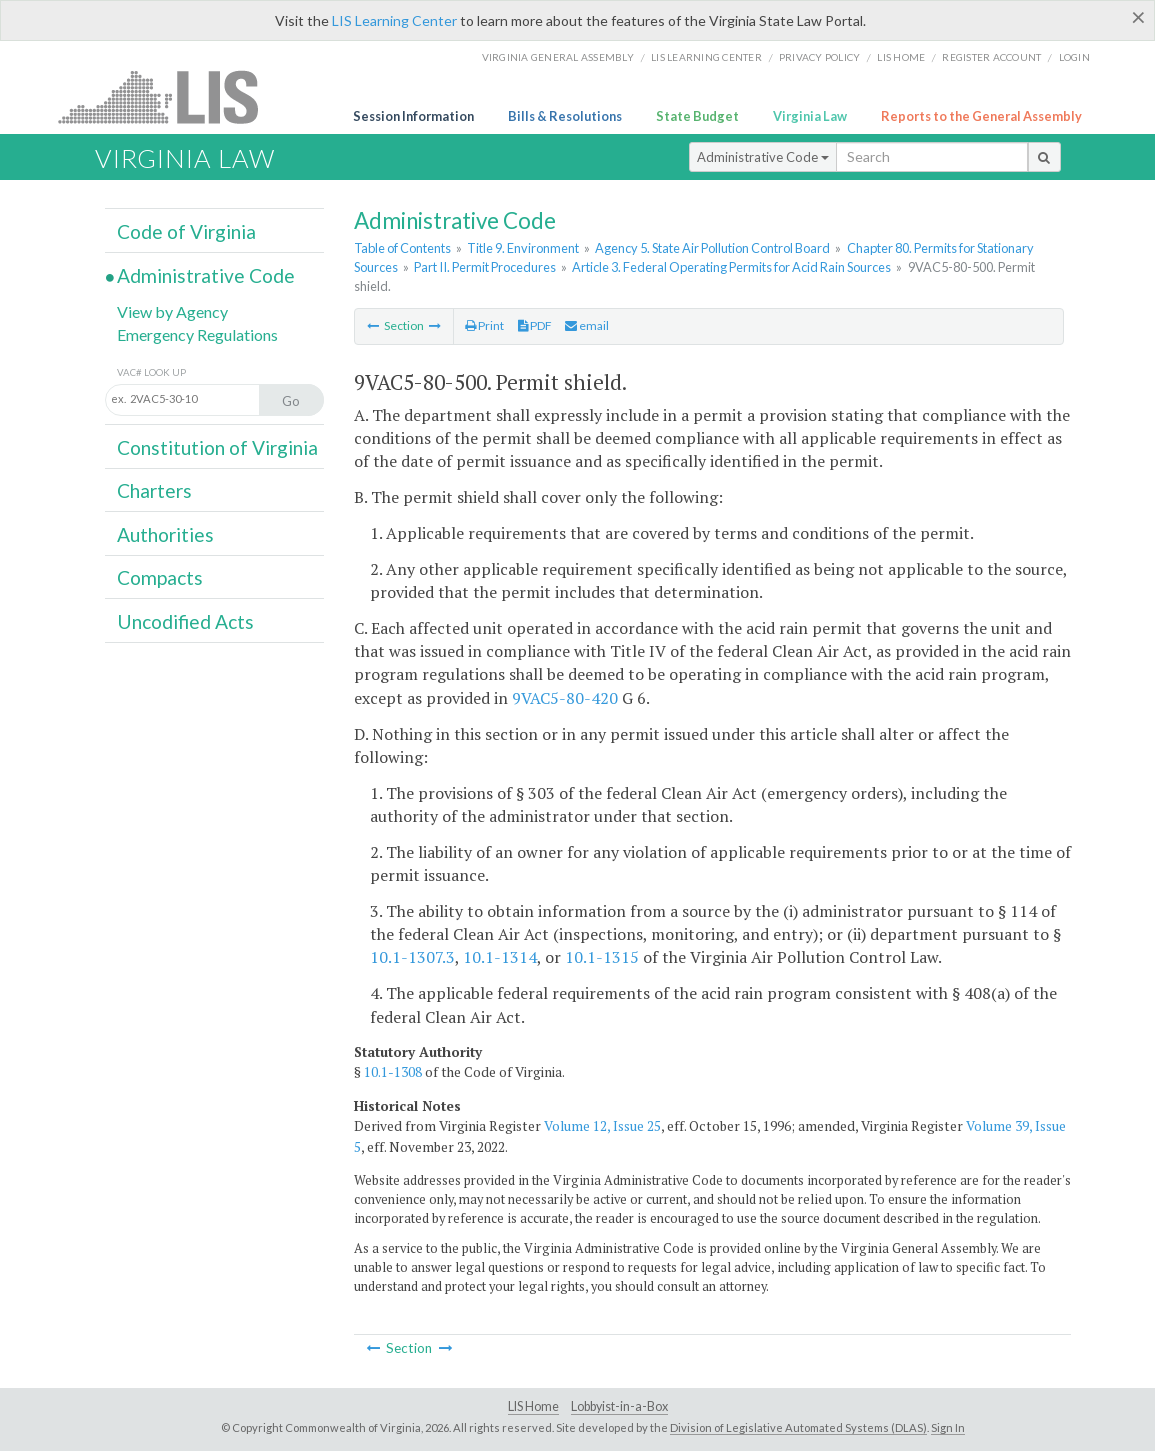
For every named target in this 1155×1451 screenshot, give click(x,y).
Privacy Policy (820, 57)
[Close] (1138, 17)
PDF (535, 325)
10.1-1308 (393, 1072)
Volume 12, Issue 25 (602, 1126)
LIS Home (533, 1406)
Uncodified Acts (185, 621)
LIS (169, 96)
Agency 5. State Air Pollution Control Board (712, 248)
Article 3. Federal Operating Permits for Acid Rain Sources (731, 267)
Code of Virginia (186, 231)
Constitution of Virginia (217, 447)
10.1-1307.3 (412, 957)
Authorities (165, 534)
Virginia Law (810, 116)
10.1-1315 (602, 957)
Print (484, 325)
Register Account (991, 57)
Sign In (948, 1427)
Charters (154, 490)
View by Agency (172, 311)
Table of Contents (402, 248)
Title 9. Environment (523, 248)
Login (1074, 57)
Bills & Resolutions (565, 116)
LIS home (901, 57)
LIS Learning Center (394, 20)
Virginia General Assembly (558, 57)
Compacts (160, 577)
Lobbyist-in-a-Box (619, 1406)
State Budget (697, 116)
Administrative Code (763, 157)
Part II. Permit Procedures (485, 267)
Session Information (413, 116)
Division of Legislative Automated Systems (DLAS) (798, 1427)
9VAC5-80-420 (565, 698)
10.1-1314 (500, 957)
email (587, 325)
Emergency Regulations (197, 334)
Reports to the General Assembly (981, 116)
